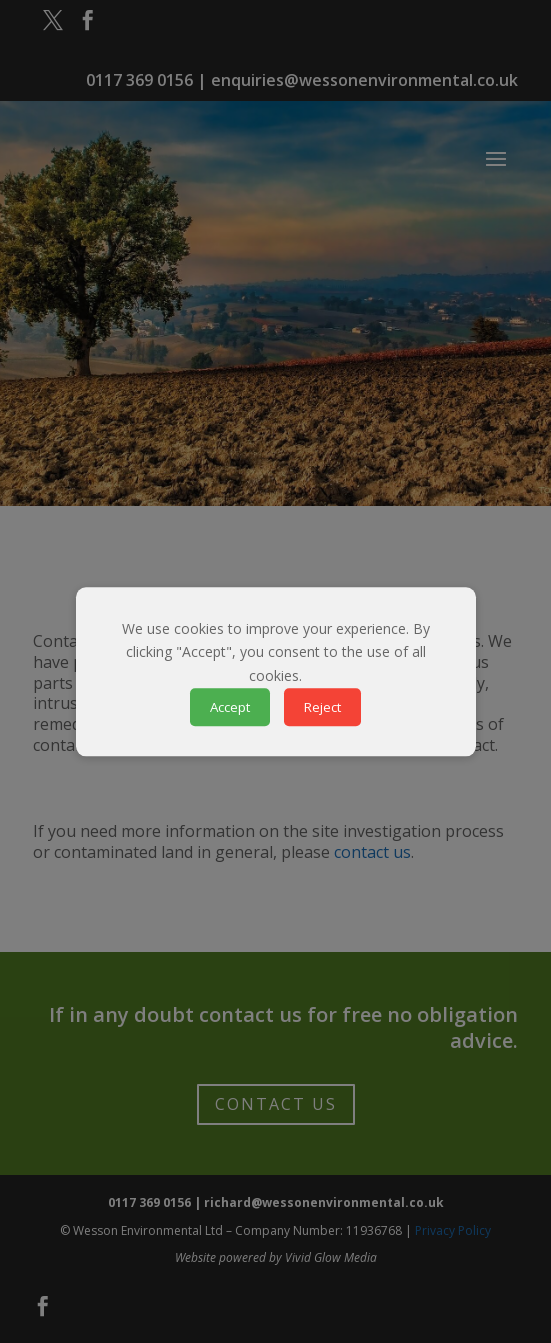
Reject (322, 707)
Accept (230, 707)
